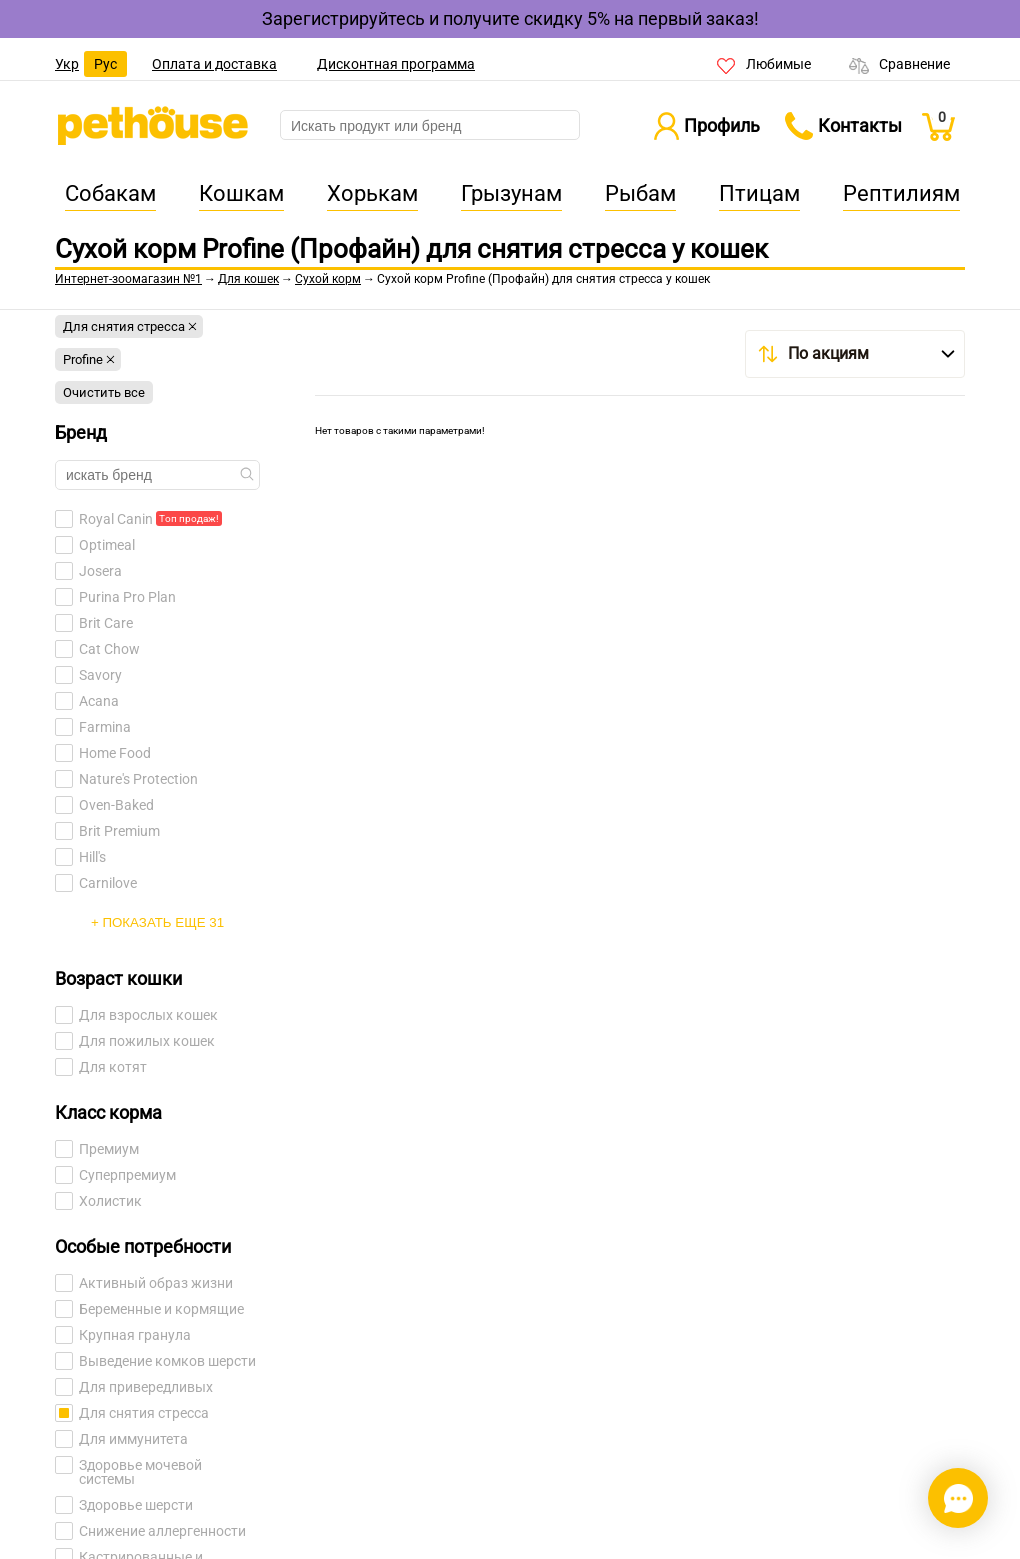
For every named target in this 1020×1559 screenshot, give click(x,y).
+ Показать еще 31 (157, 922)
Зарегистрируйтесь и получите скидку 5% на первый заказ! (510, 18)
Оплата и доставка (214, 64)
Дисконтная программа (396, 64)
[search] (430, 126)
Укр (67, 64)
